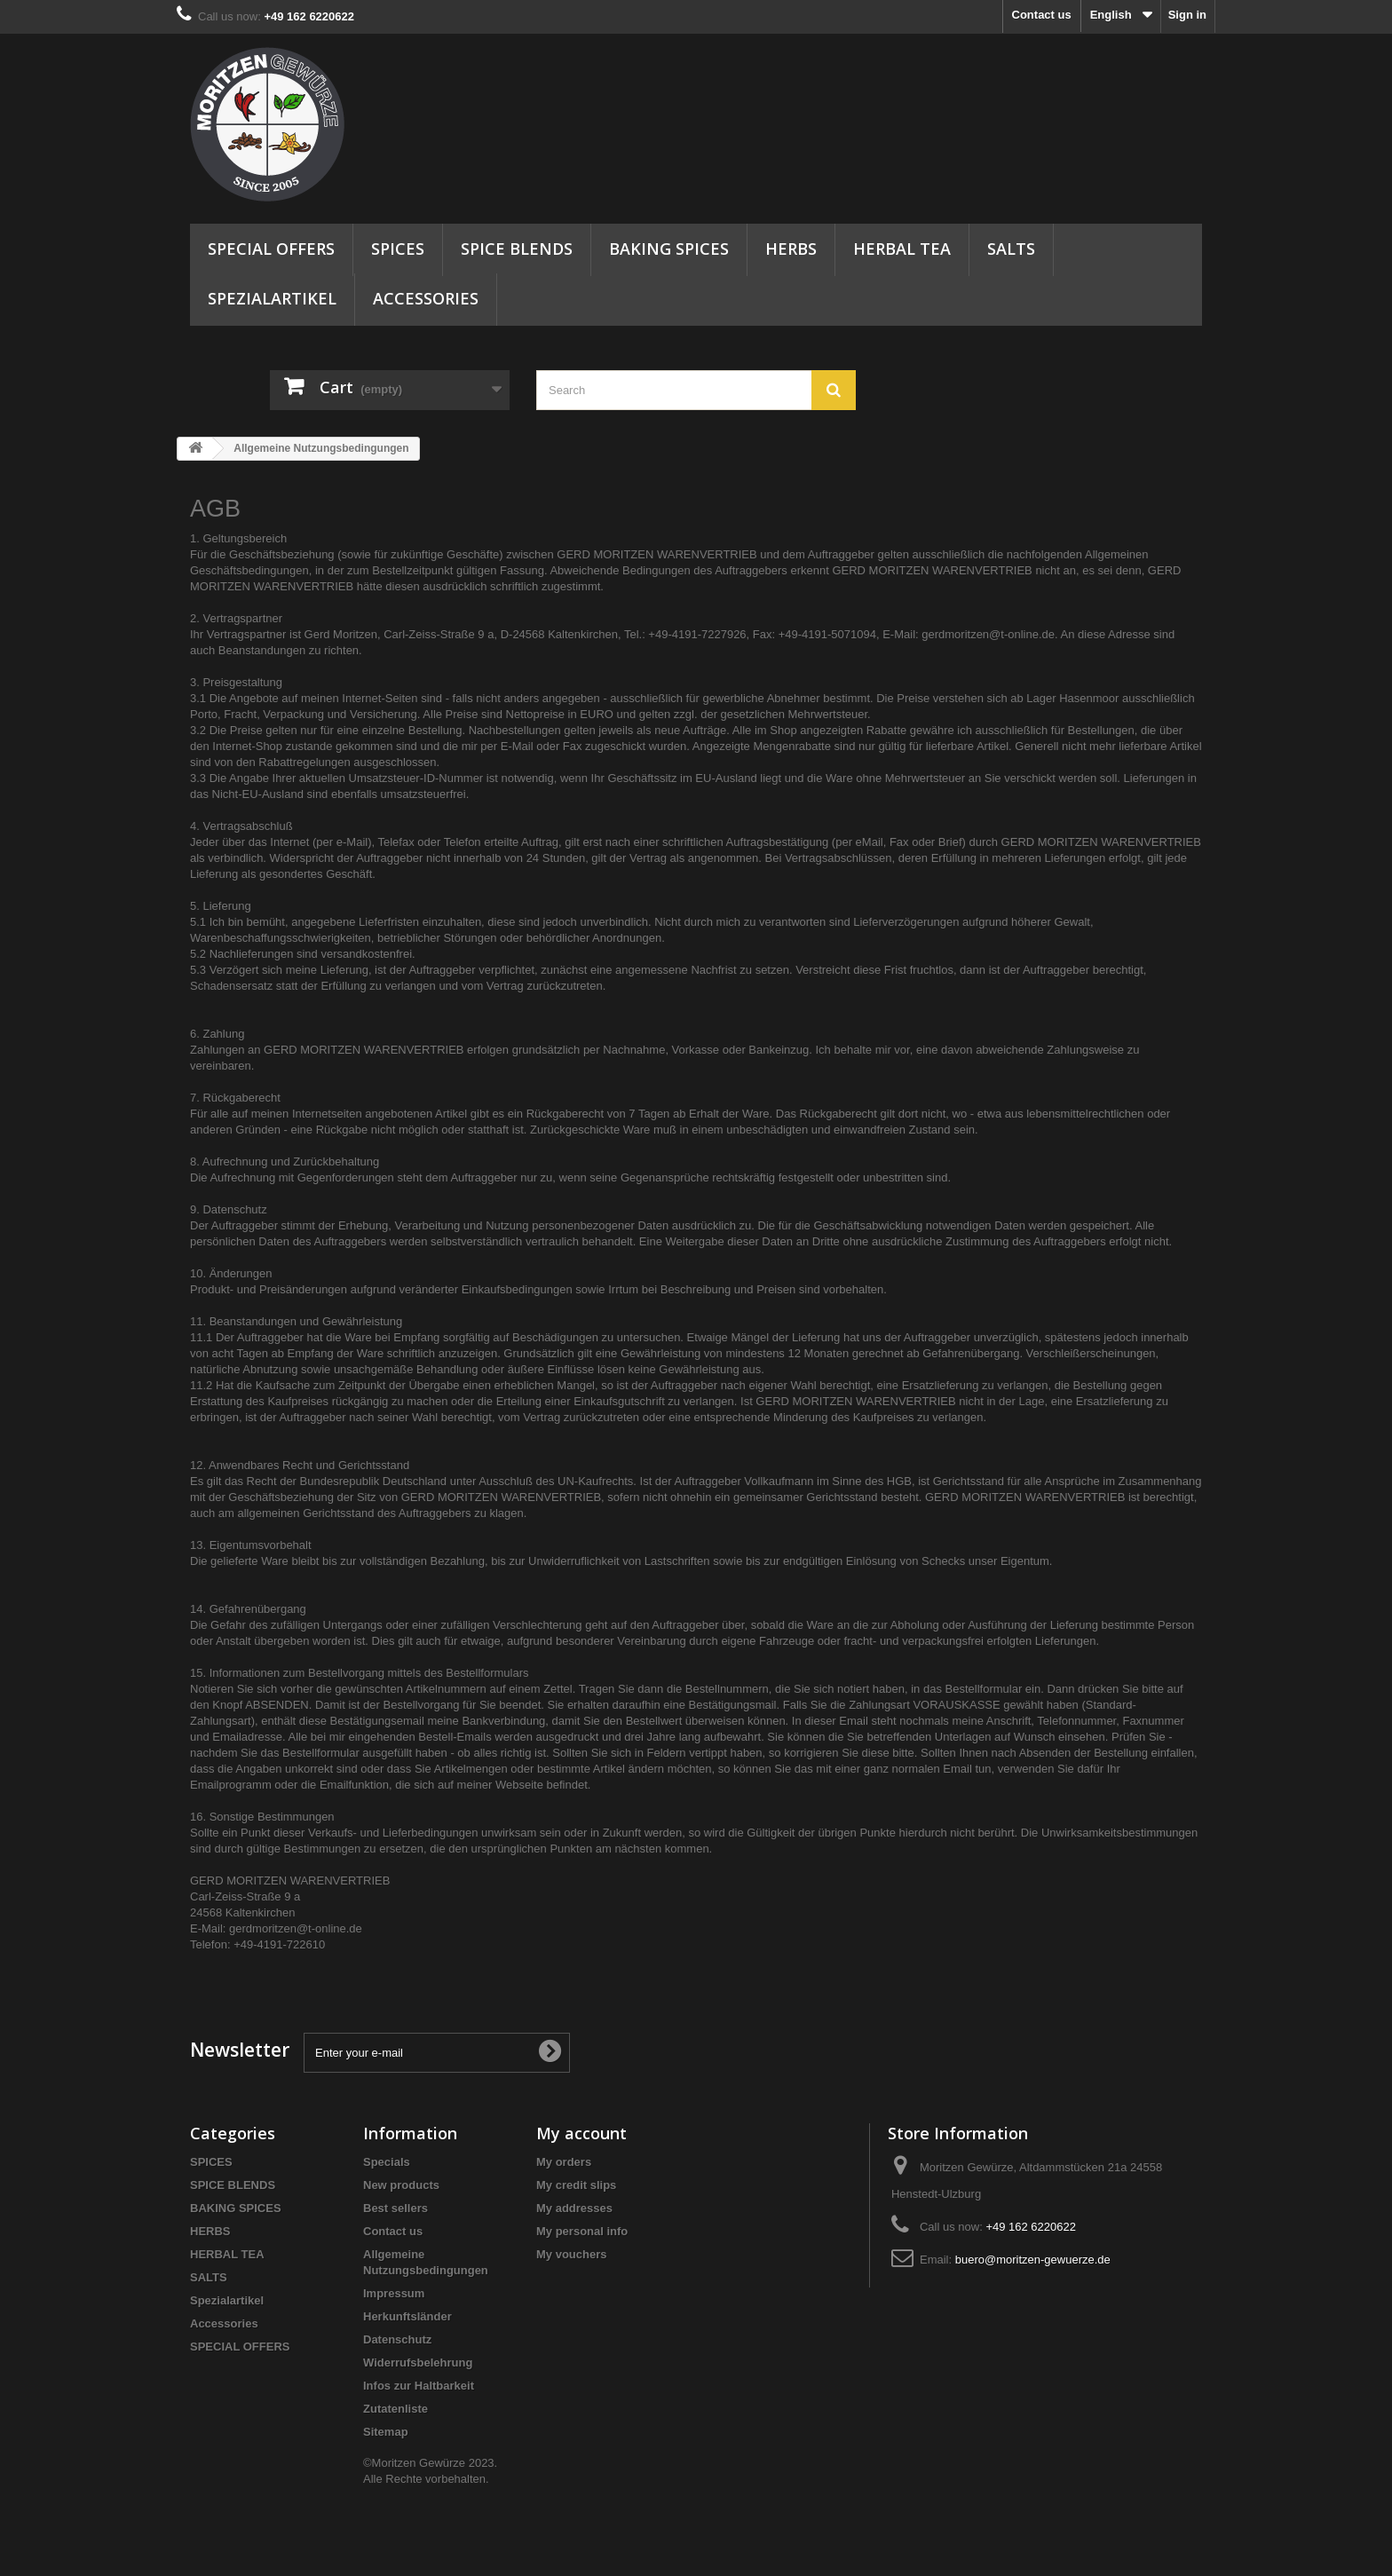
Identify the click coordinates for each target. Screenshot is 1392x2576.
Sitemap (385, 2431)
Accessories (425, 298)
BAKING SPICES (669, 248)
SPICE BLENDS (517, 248)
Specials (386, 2162)
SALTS (1011, 248)
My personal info (582, 2231)
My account (581, 2133)
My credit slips (576, 2185)
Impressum (393, 2293)
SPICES (397, 248)
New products (401, 2185)
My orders (563, 2162)
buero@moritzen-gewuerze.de (1033, 2259)
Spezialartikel (272, 298)
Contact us (1042, 14)
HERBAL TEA (902, 248)
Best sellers (395, 2208)
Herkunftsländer (407, 2316)
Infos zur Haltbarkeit (418, 2385)
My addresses (574, 2208)
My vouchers (571, 2254)
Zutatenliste (395, 2408)
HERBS (791, 248)
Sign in (1187, 14)
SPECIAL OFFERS (271, 248)
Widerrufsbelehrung (417, 2362)
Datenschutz (397, 2339)
